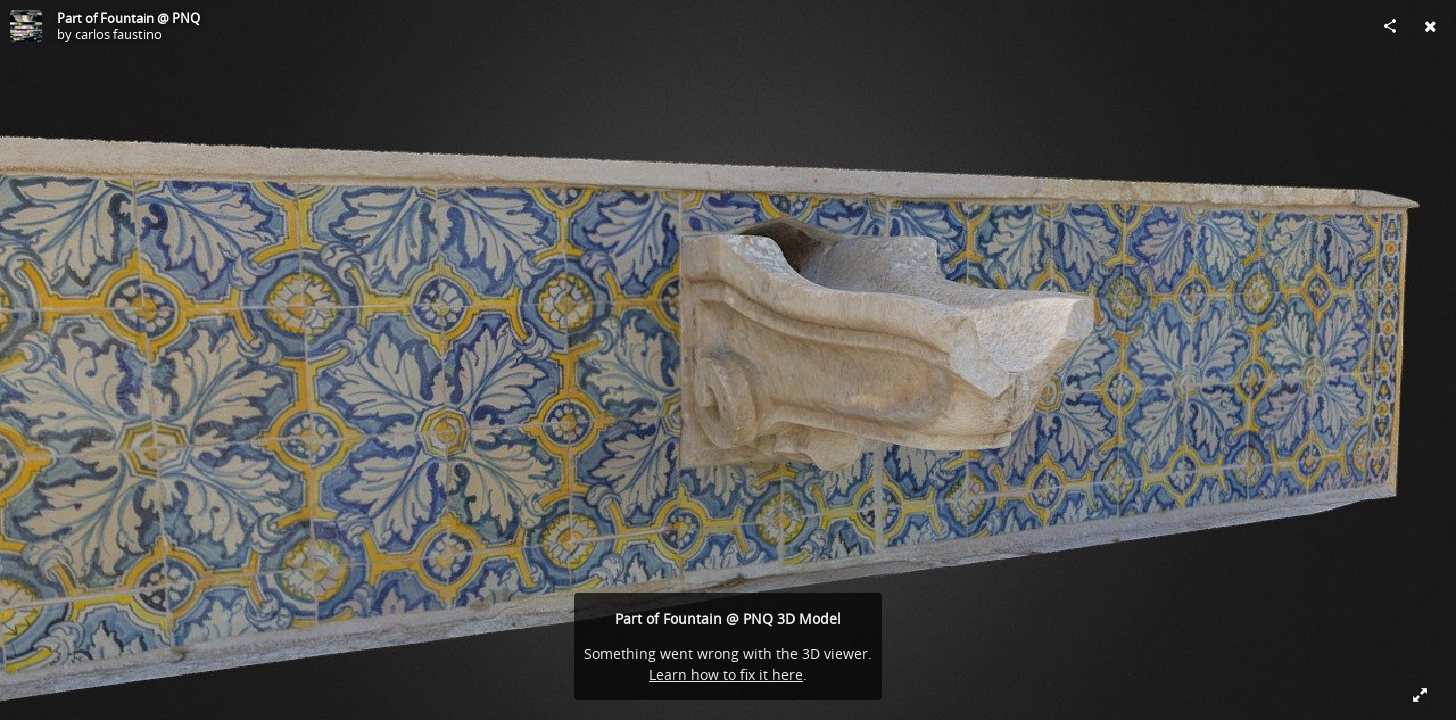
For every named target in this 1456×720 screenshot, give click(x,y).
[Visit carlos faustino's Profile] (26, 26)
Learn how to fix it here (726, 674)
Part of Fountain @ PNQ (128, 18)
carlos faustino (118, 34)
